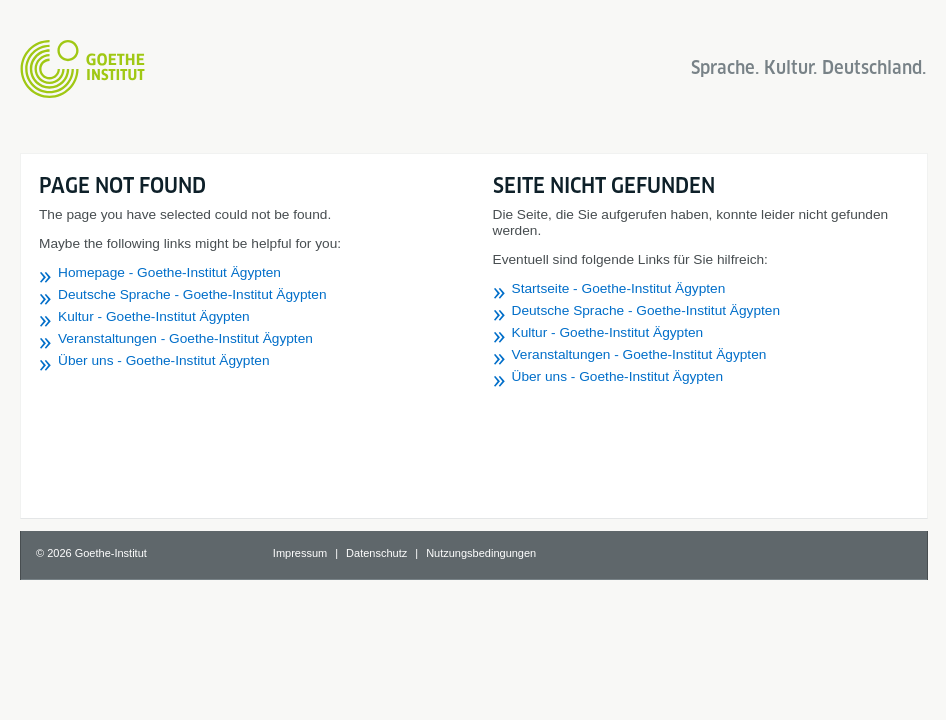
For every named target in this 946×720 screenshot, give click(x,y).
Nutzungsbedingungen (481, 553)
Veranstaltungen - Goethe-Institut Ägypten (185, 338)
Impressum (300, 553)
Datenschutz (376, 553)
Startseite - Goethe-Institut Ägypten (619, 288)
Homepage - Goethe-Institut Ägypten (169, 272)
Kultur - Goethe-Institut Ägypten (154, 316)
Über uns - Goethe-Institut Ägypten (164, 360)
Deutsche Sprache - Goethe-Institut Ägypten (192, 294)
